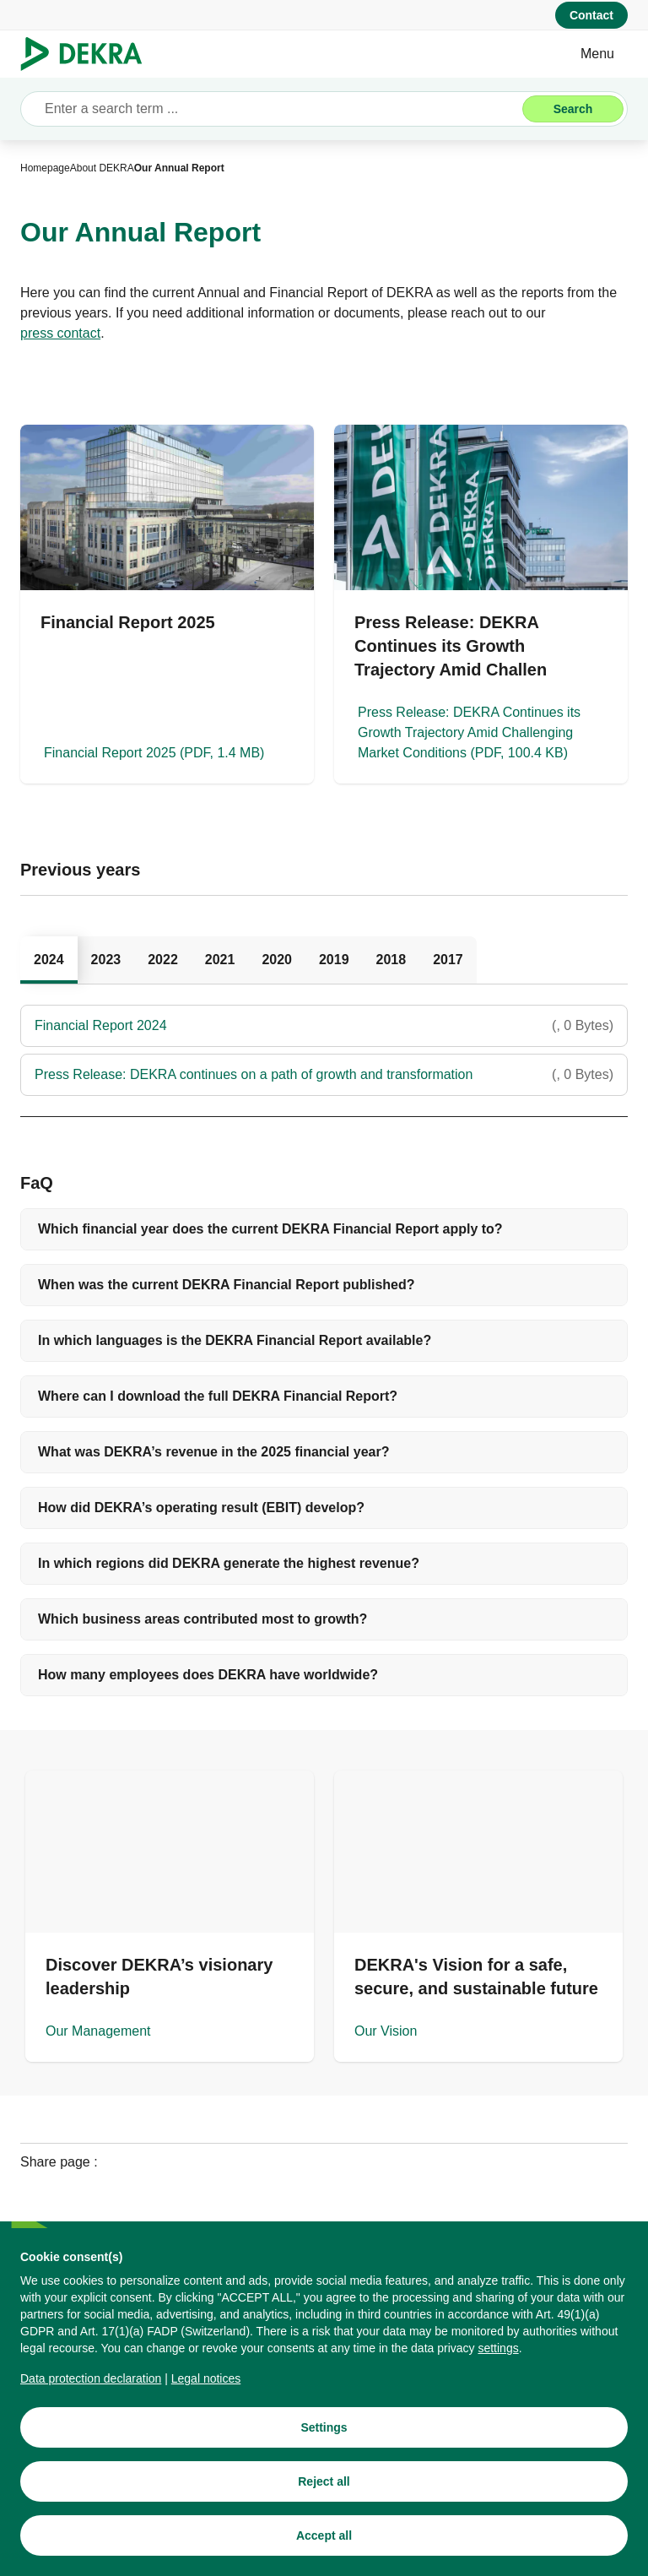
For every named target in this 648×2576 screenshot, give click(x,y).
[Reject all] (324, 2490)
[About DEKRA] (102, 168)
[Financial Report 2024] (324, 1026)
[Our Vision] (478, 1916)
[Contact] (591, 15)
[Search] (573, 108)
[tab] (49, 960)
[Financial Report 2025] (167, 604)
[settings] (498, 2356)
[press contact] (60, 333)
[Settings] (324, 2436)
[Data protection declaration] (90, 2386)
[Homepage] (45, 168)
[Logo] (88, 54)
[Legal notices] (206, 2386)
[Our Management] (169, 1916)
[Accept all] (324, 2544)
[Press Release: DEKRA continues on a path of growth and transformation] (324, 1075)
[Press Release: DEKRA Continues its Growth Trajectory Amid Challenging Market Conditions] (481, 604)
